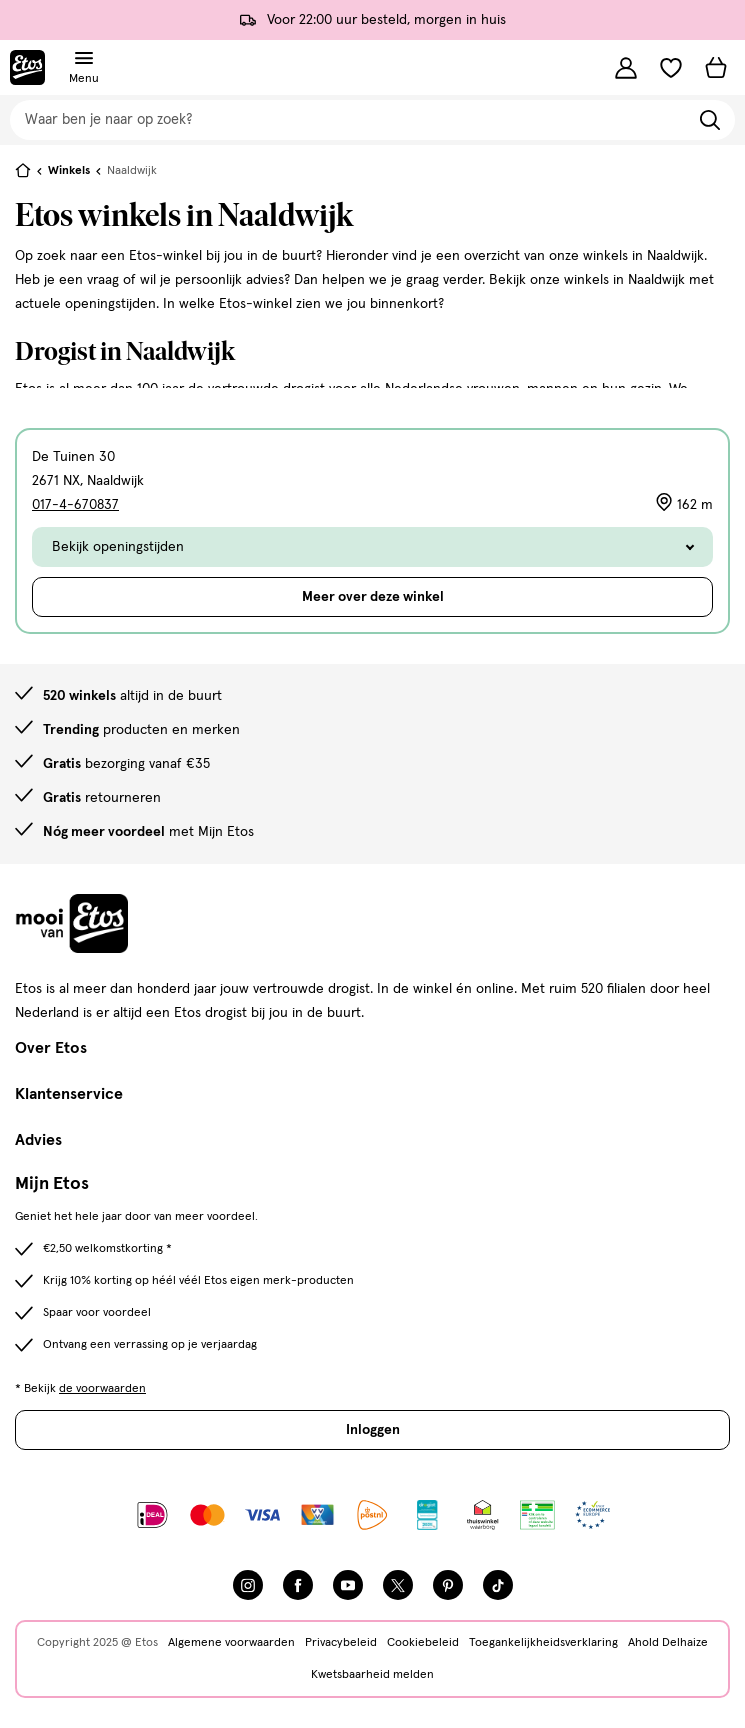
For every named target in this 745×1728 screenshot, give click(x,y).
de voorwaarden (102, 1389)
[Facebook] (298, 1585)
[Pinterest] (448, 1585)
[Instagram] (248, 1585)
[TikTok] (498, 1585)
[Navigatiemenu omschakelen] (84, 58)
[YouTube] (348, 1585)
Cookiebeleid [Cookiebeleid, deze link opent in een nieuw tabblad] (423, 1643)
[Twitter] (398, 1585)
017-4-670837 (75, 505)
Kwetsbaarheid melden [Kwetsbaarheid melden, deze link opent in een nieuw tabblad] (372, 1675)
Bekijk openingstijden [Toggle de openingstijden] (372, 547)
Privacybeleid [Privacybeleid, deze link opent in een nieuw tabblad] (341, 1643)
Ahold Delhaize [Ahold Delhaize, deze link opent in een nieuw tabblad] (668, 1643)
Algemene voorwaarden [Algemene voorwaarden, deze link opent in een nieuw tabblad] (231, 1643)
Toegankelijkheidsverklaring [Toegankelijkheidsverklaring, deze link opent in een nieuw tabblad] (543, 1643)
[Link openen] (427, 1515)
